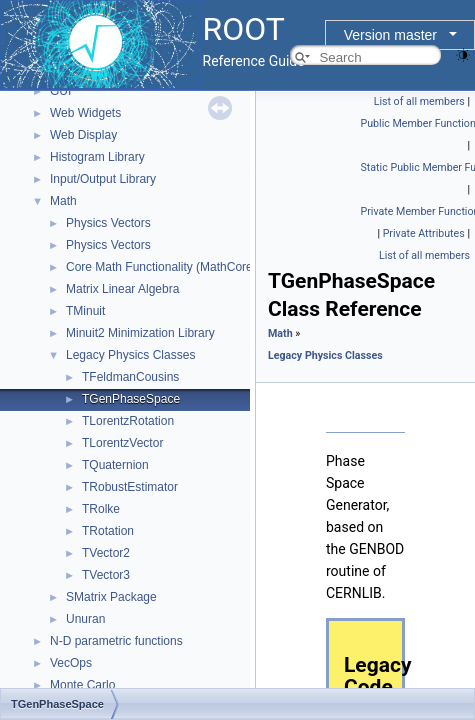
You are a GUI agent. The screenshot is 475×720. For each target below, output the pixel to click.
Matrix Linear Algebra (122, 289)
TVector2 (106, 553)
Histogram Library (97, 157)
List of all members (419, 101)
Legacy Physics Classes (130, 355)
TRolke (101, 509)
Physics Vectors (108, 223)
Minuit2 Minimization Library (140, 333)
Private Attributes (424, 233)
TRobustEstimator (130, 487)
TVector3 (106, 575)
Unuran (85, 619)
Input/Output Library (103, 179)
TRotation (108, 531)
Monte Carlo (82, 685)
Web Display (83, 135)
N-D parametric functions (116, 641)
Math (63, 201)
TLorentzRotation (128, 421)
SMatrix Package (111, 597)
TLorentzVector (122, 443)
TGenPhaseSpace (131, 399)
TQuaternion (115, 465)
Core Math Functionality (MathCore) (161, 267)
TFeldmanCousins (130, 377)
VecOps (71, 663)
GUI (60, 91)
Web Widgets (85, 113)
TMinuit (85, 311)
